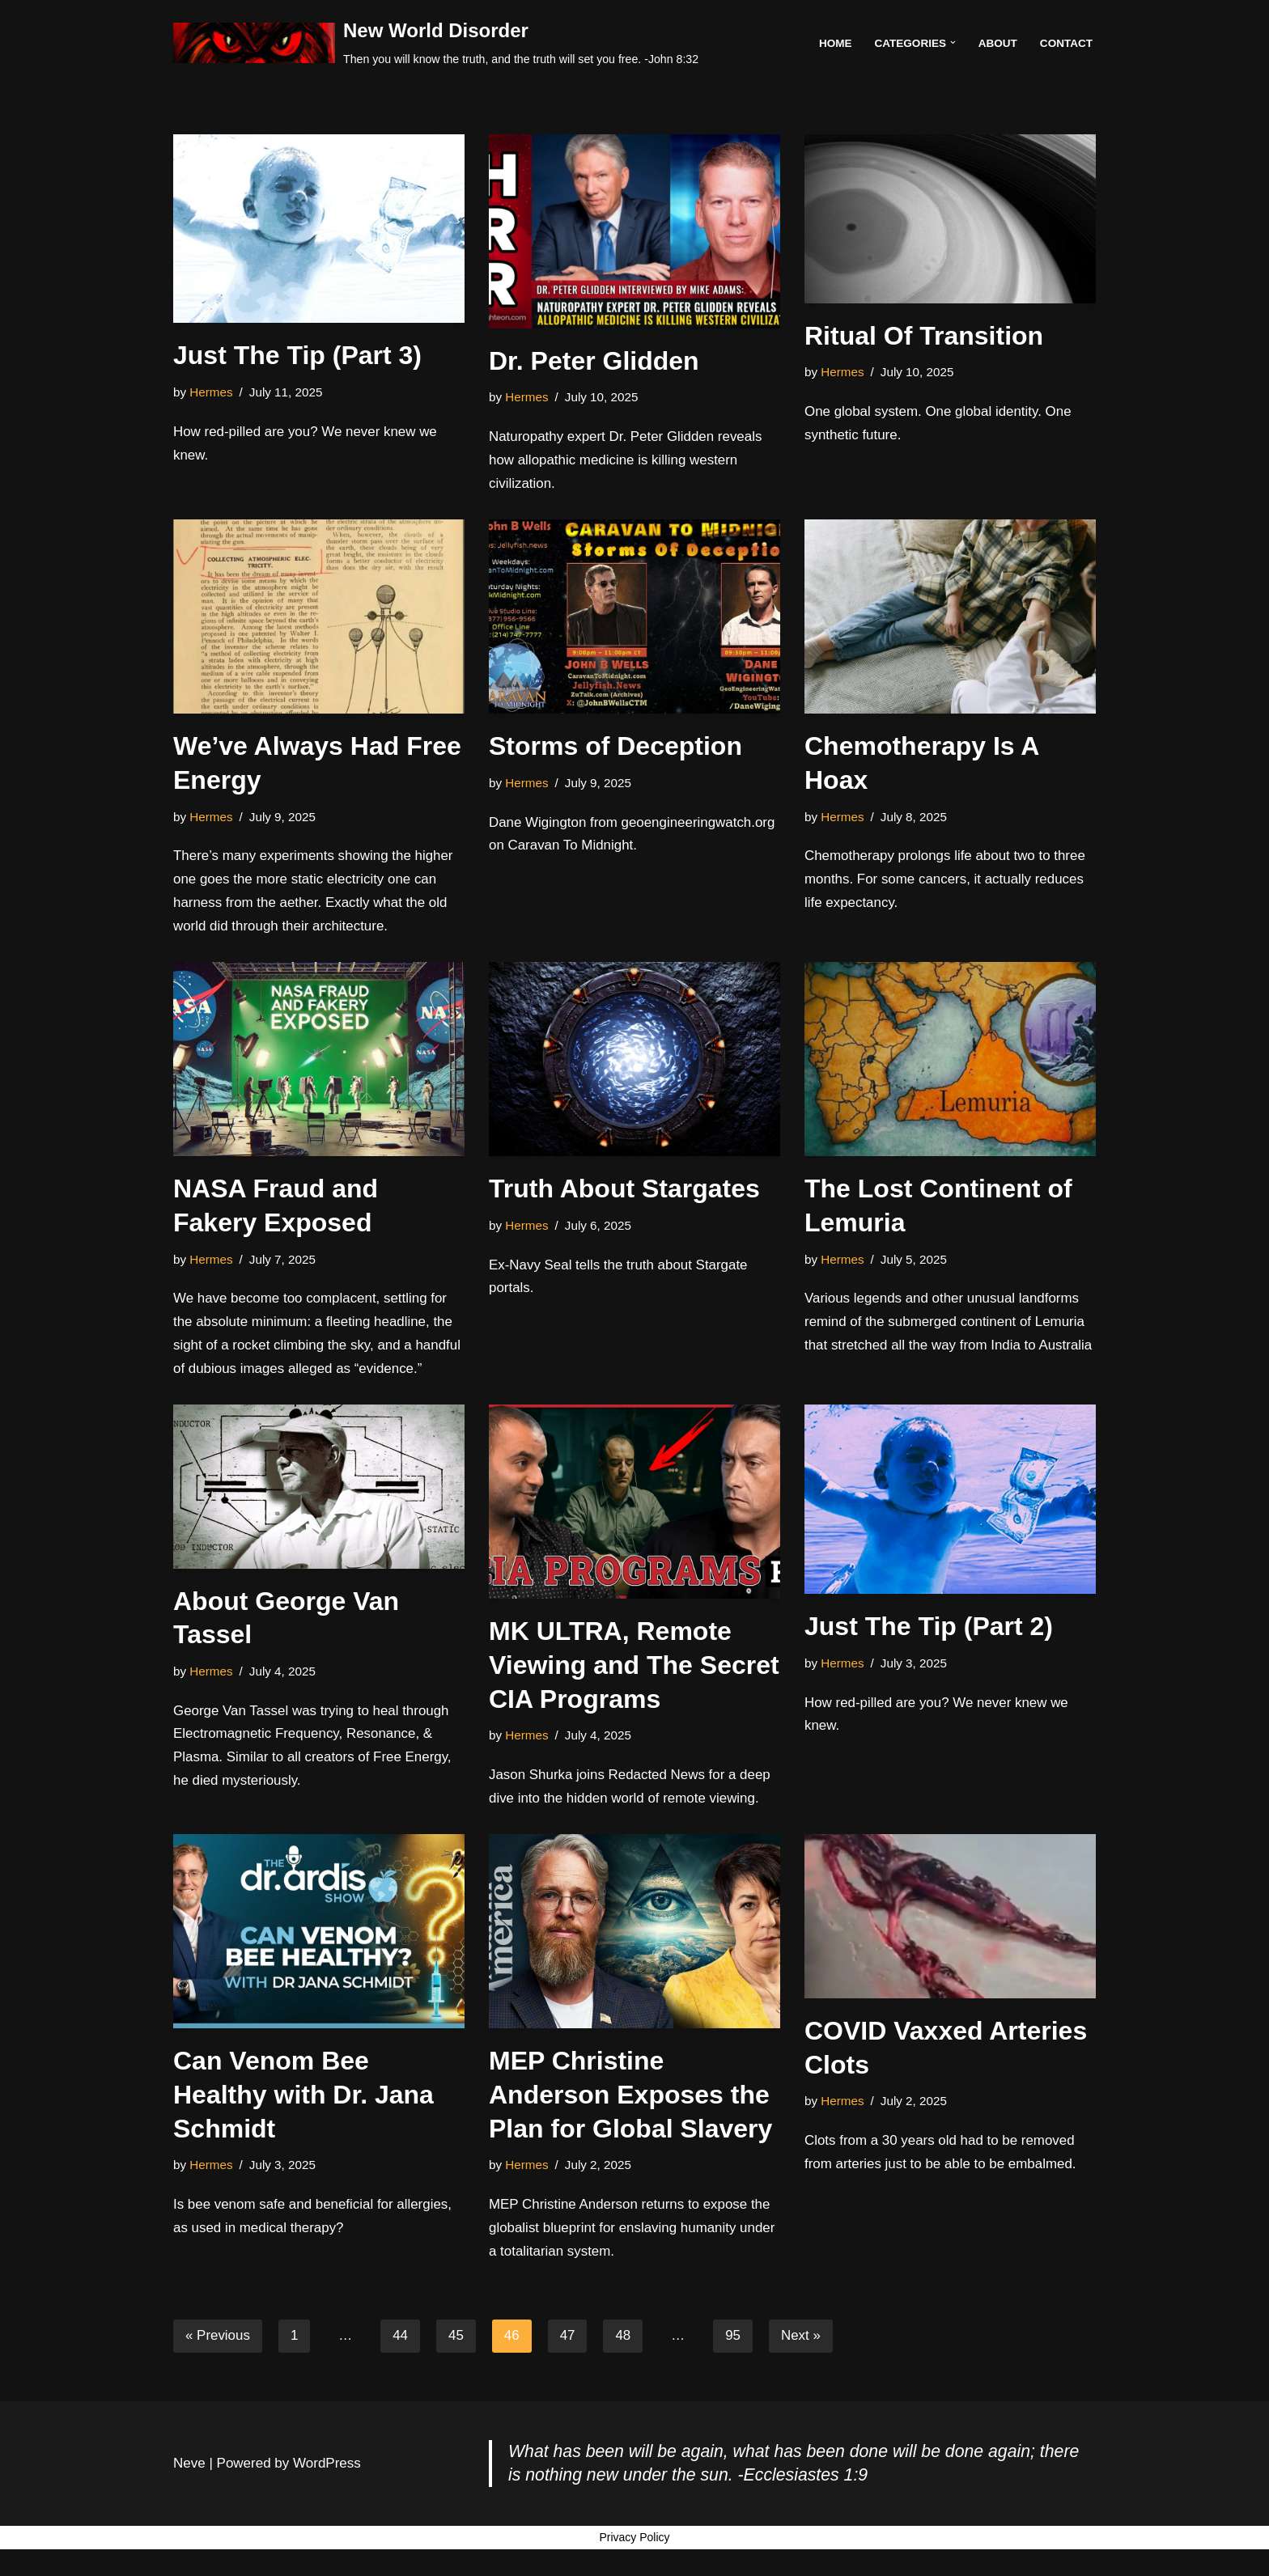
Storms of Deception (615, 746)
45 (457, 2338)
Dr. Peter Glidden (594, 360)
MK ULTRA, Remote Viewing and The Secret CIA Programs (634, 1666)
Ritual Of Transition (923, 335)
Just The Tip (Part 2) (928, 1627)
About (997, 42)
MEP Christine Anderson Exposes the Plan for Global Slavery (630, 2097)
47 (568, 2338)
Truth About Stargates (624, 1189)
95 (733, 2338)
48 (623, 2338)
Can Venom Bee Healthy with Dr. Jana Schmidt (303, 2097)
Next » (801, 2338)
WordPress (327, 2513)
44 (401, 2338)
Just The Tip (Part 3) (297, 355)
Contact (1066, 42)
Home (834, 42)
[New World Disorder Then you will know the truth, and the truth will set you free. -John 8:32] (435, 43)
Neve (189, 2513)
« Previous (217, 2338)
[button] (952, 42)
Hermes (211, 392)
